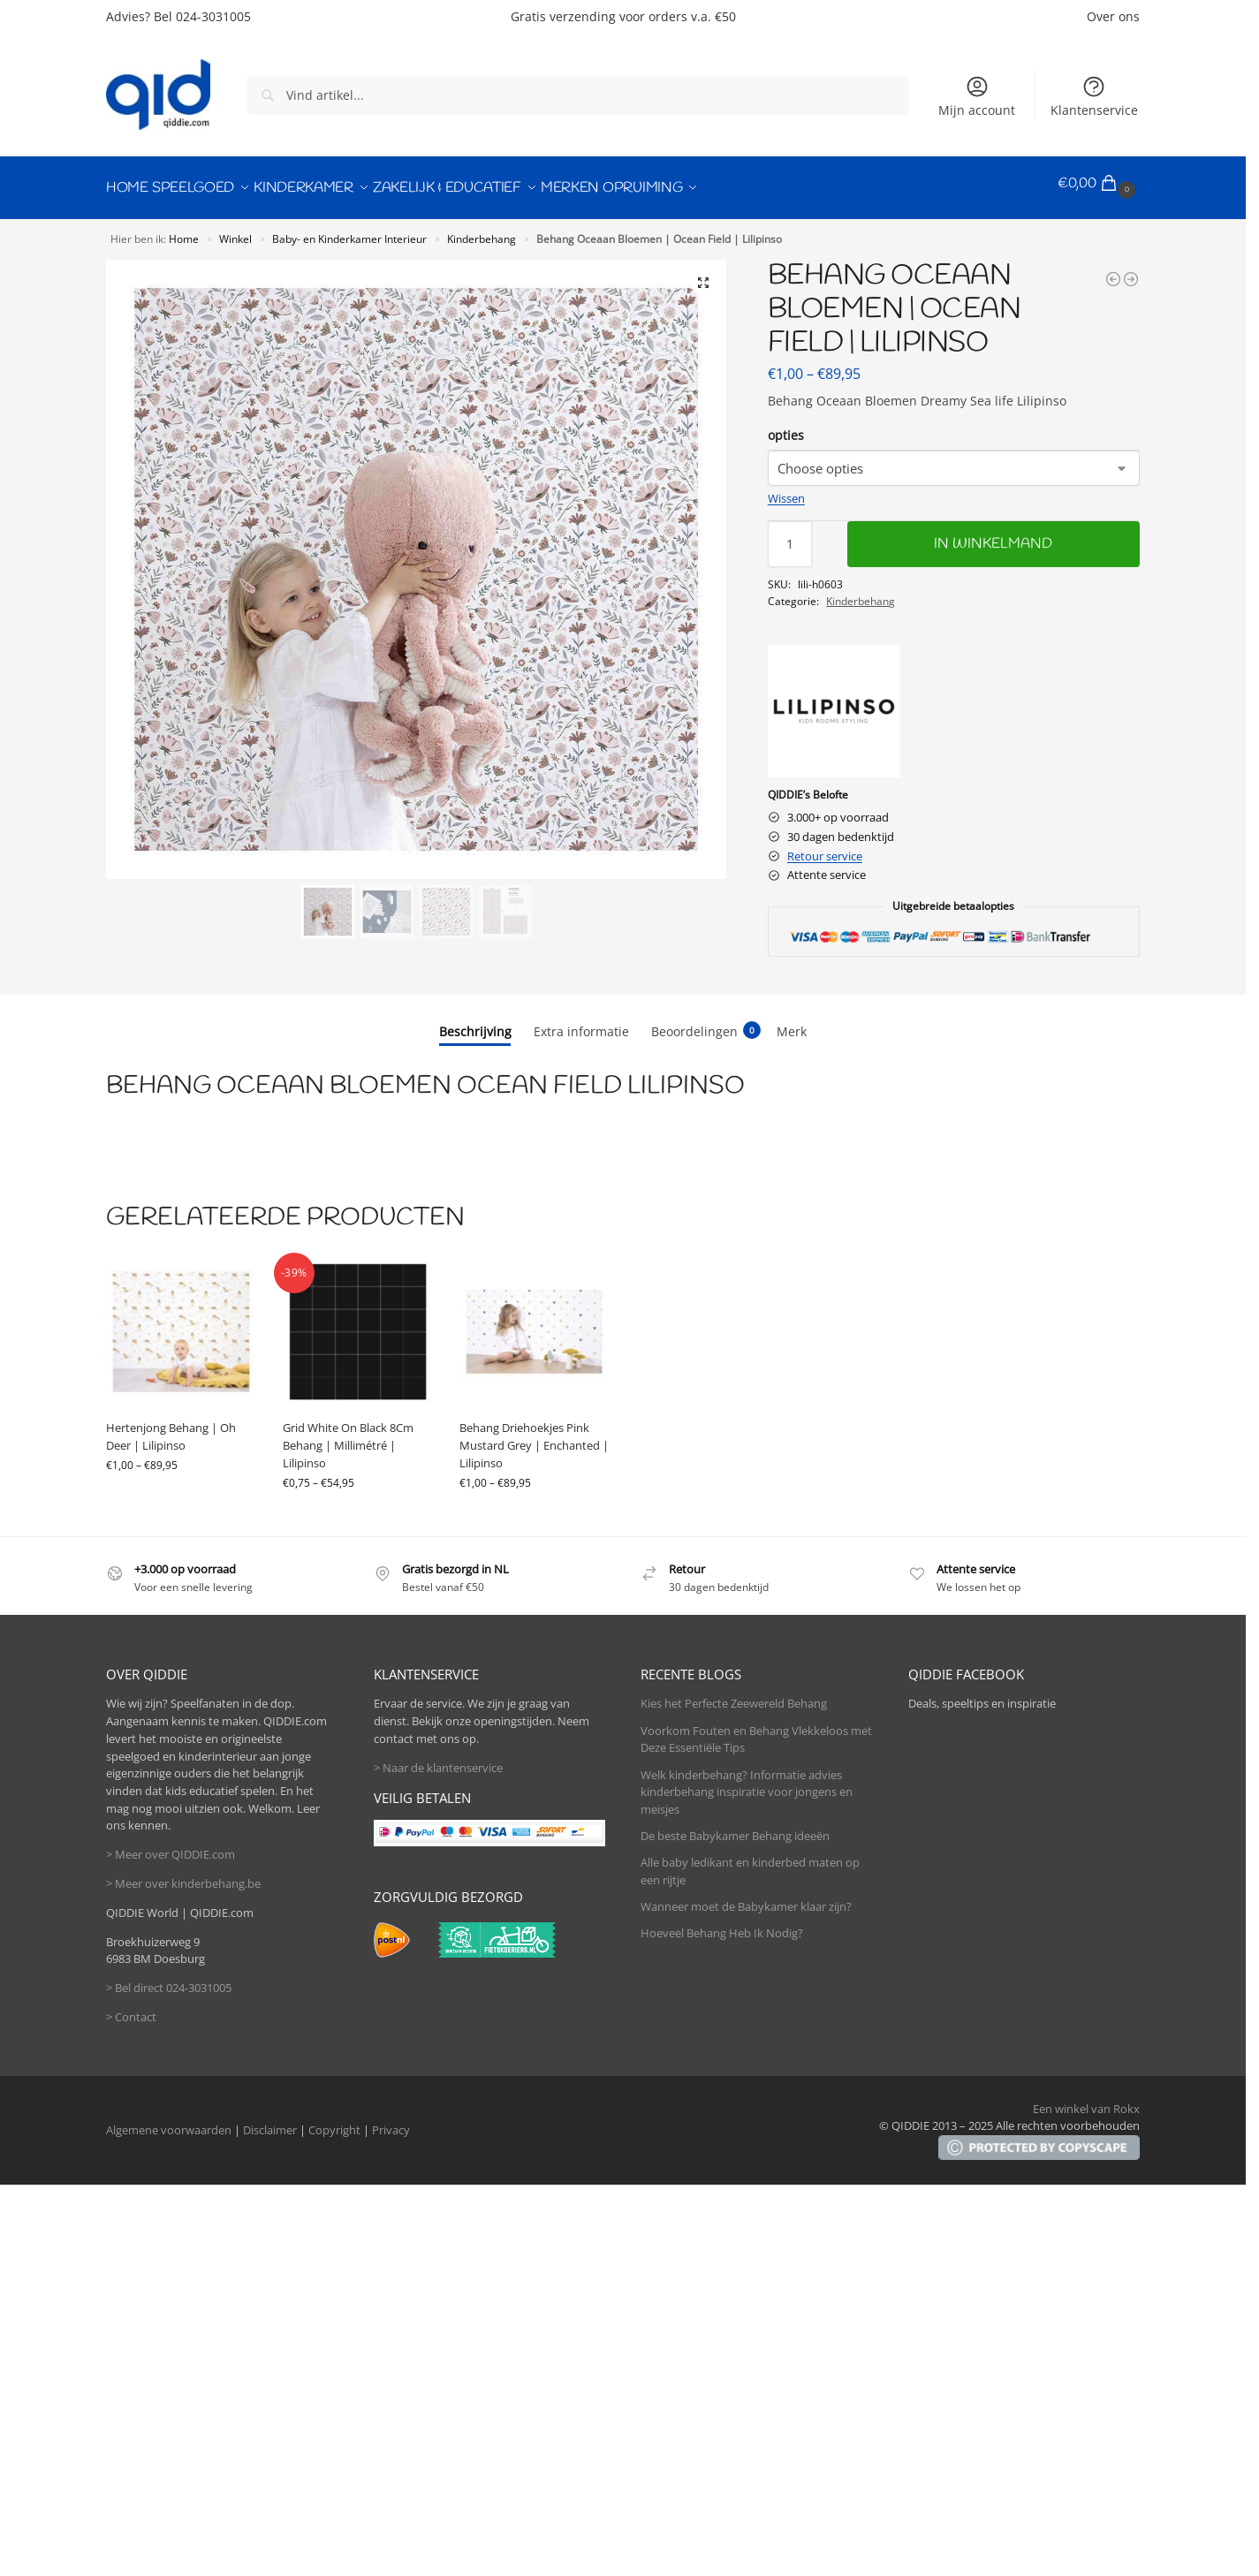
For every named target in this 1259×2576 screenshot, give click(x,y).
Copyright (334, 2121)
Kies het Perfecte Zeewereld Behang (734, 1695)
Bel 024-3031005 (202, 16)
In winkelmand (993, 535)
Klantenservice (1094, 96)
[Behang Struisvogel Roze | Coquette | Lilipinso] (1113, 270)
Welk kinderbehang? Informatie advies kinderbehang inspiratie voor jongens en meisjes (747, 1783)
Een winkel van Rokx (1086, 2100)
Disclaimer (270, 2121)
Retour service (824, 847)
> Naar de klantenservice (438, 1759)
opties (786, 426)
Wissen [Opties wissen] (786, 489)
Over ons (1113, 16)
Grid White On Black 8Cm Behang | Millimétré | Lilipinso (348, 1437)
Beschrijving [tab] (475, 1022)
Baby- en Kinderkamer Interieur (349, 230)
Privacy (391, 2121)
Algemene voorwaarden (168, 2121)
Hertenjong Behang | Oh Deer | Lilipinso (171, 1428)
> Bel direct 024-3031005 (168, 1979)
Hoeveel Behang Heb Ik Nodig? (722, 1925)
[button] (1099, 183)
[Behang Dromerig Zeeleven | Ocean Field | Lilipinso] (1131, 270)
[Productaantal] (790, 535)
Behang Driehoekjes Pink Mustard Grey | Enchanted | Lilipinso (534, 1437)
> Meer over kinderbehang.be (183, 1875)
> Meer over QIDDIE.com (170, 1845)
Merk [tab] (792, 1022)
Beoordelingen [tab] (706, 1022)
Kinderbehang (481, 230)
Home (184, 230)
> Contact (131, 2008)
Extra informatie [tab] (581, 1022)
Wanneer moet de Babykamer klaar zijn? (746, 1897)
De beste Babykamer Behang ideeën (735, 1827)
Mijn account (976, 96)
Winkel (235, 230)
